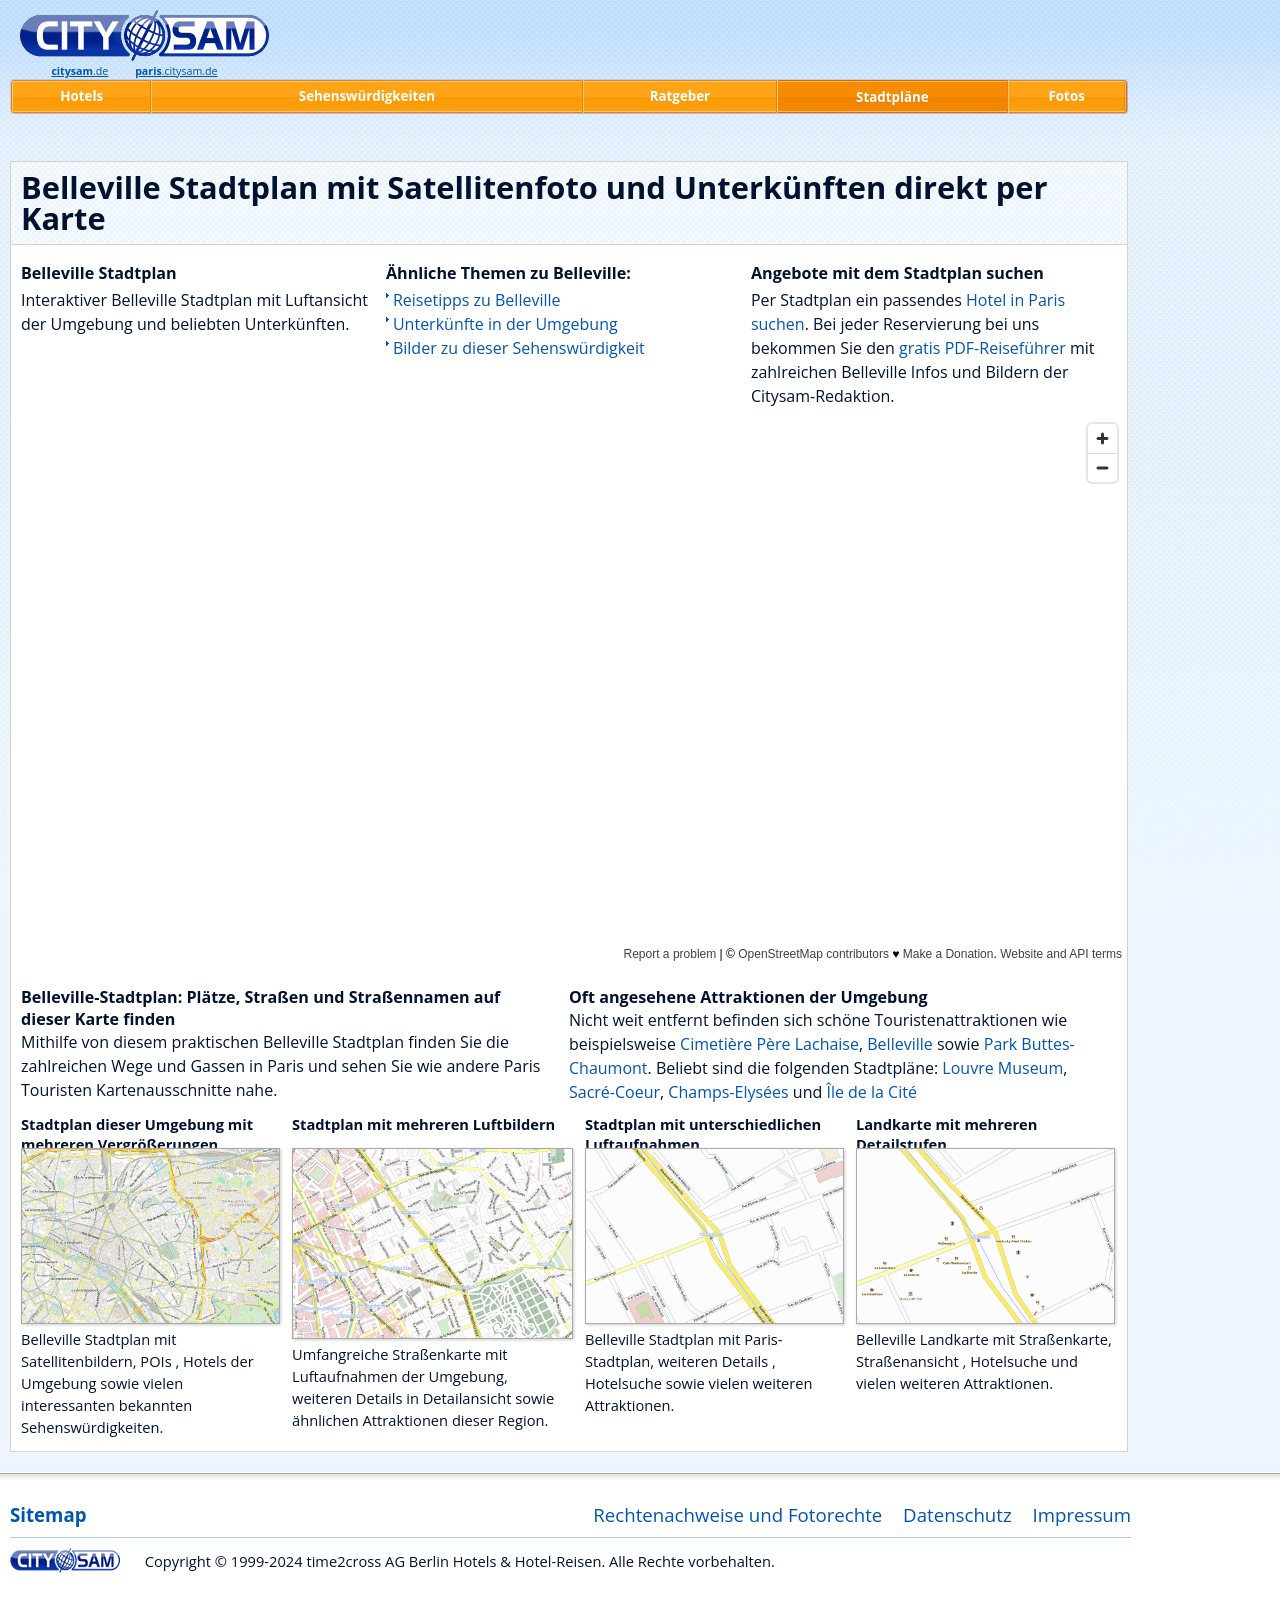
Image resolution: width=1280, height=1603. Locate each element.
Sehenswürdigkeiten (367, 96)
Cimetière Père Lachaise (769, 1044)
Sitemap (48, 1514)
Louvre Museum (1002, 1068)
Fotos (1067, 96)
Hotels (81, 96)
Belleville (899, 1044)
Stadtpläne (892, 97)
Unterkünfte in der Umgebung (505, 324)
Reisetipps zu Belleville (477, 300)
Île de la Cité (871, 1092)
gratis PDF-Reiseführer (982, 348)
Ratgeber (680, 96)
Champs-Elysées (728, 1092)
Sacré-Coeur (614, 1092)
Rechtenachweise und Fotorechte (737, 1514)
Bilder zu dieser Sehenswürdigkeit (519, 348)
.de (79, 71)
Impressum (1082, 1514)
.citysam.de (176, 71)
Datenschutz (957, 1514)
